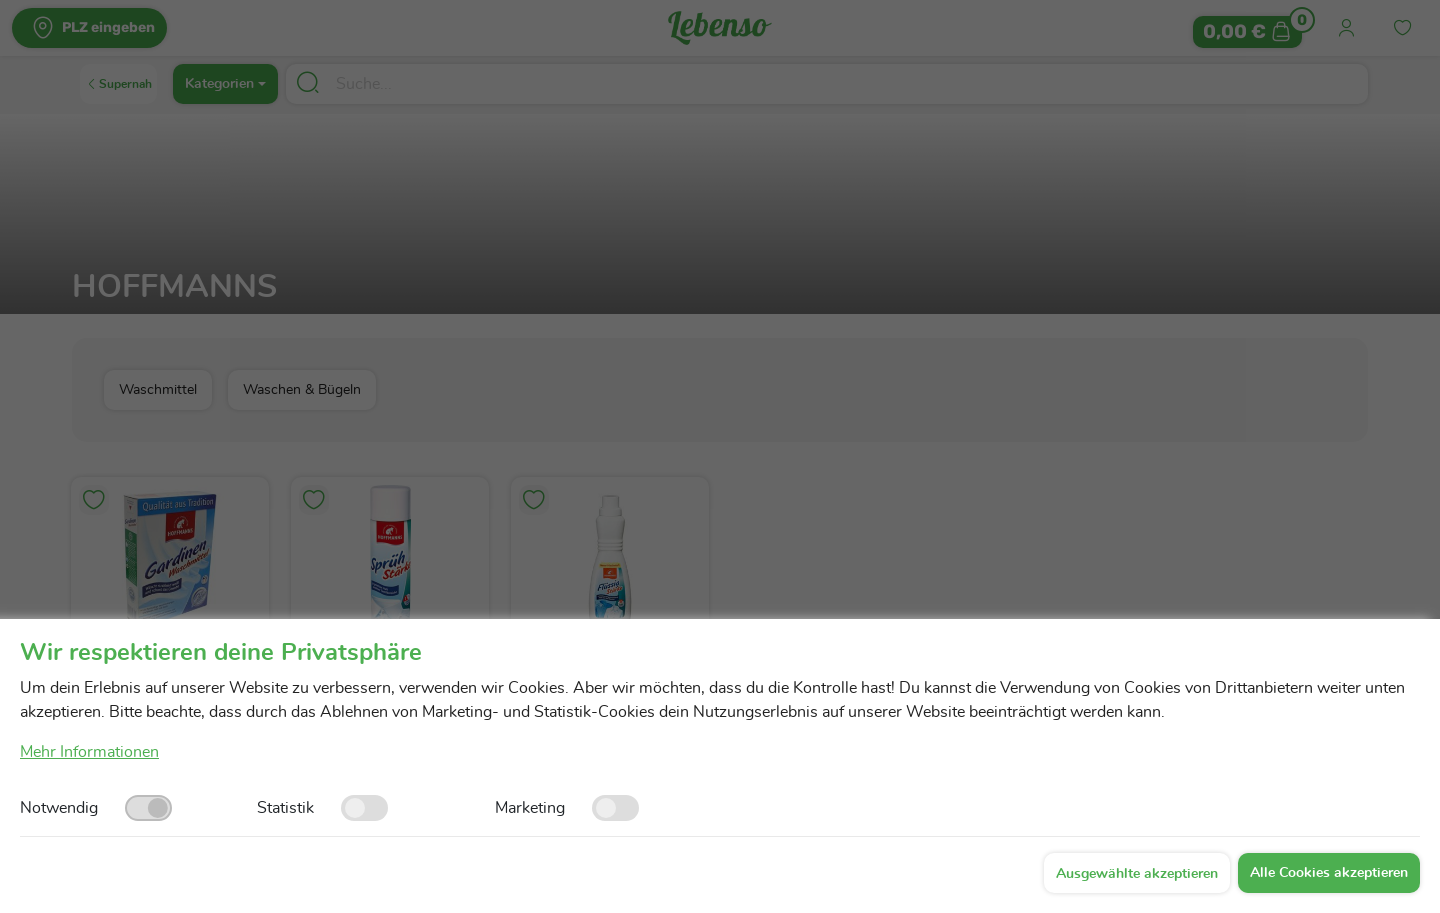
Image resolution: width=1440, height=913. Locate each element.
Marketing (530, 808)
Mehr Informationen (89, 752)
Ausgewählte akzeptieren (1137, 874)
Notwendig (59, 808)
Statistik (285, 808)
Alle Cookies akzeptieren (1329, 873)
